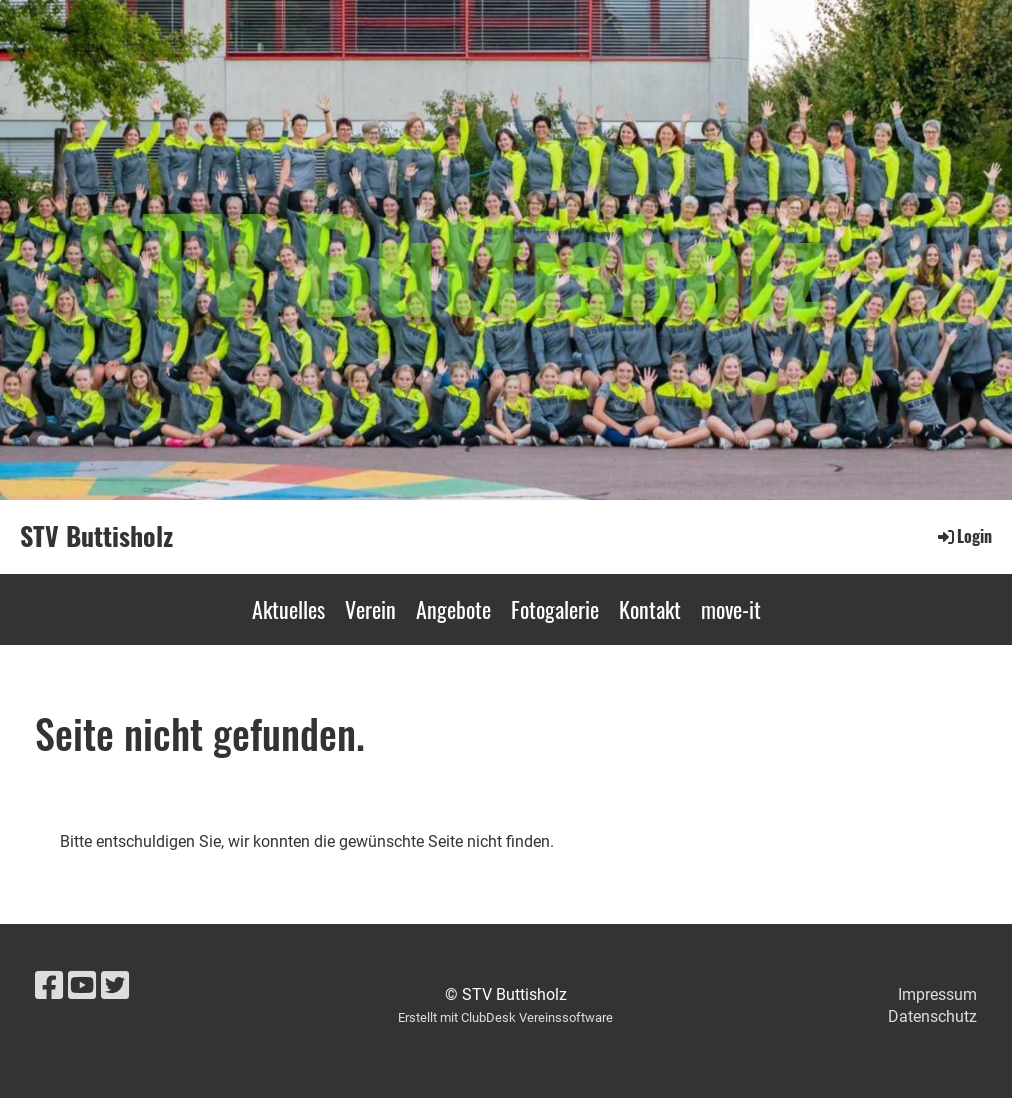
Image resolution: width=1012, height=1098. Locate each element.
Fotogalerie (555, 609)
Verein (370, 609)
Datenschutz (932, 1016)
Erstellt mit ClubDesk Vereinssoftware (505, 1017)
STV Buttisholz (96, 536)
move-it (731, 609)
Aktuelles (288, 609)
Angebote (453, 609)
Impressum (937, 994)
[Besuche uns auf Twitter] (115, 986)
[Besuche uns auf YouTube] (82, 986)
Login (963, 536)
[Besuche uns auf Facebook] (49, 986)
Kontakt (650, 609)
